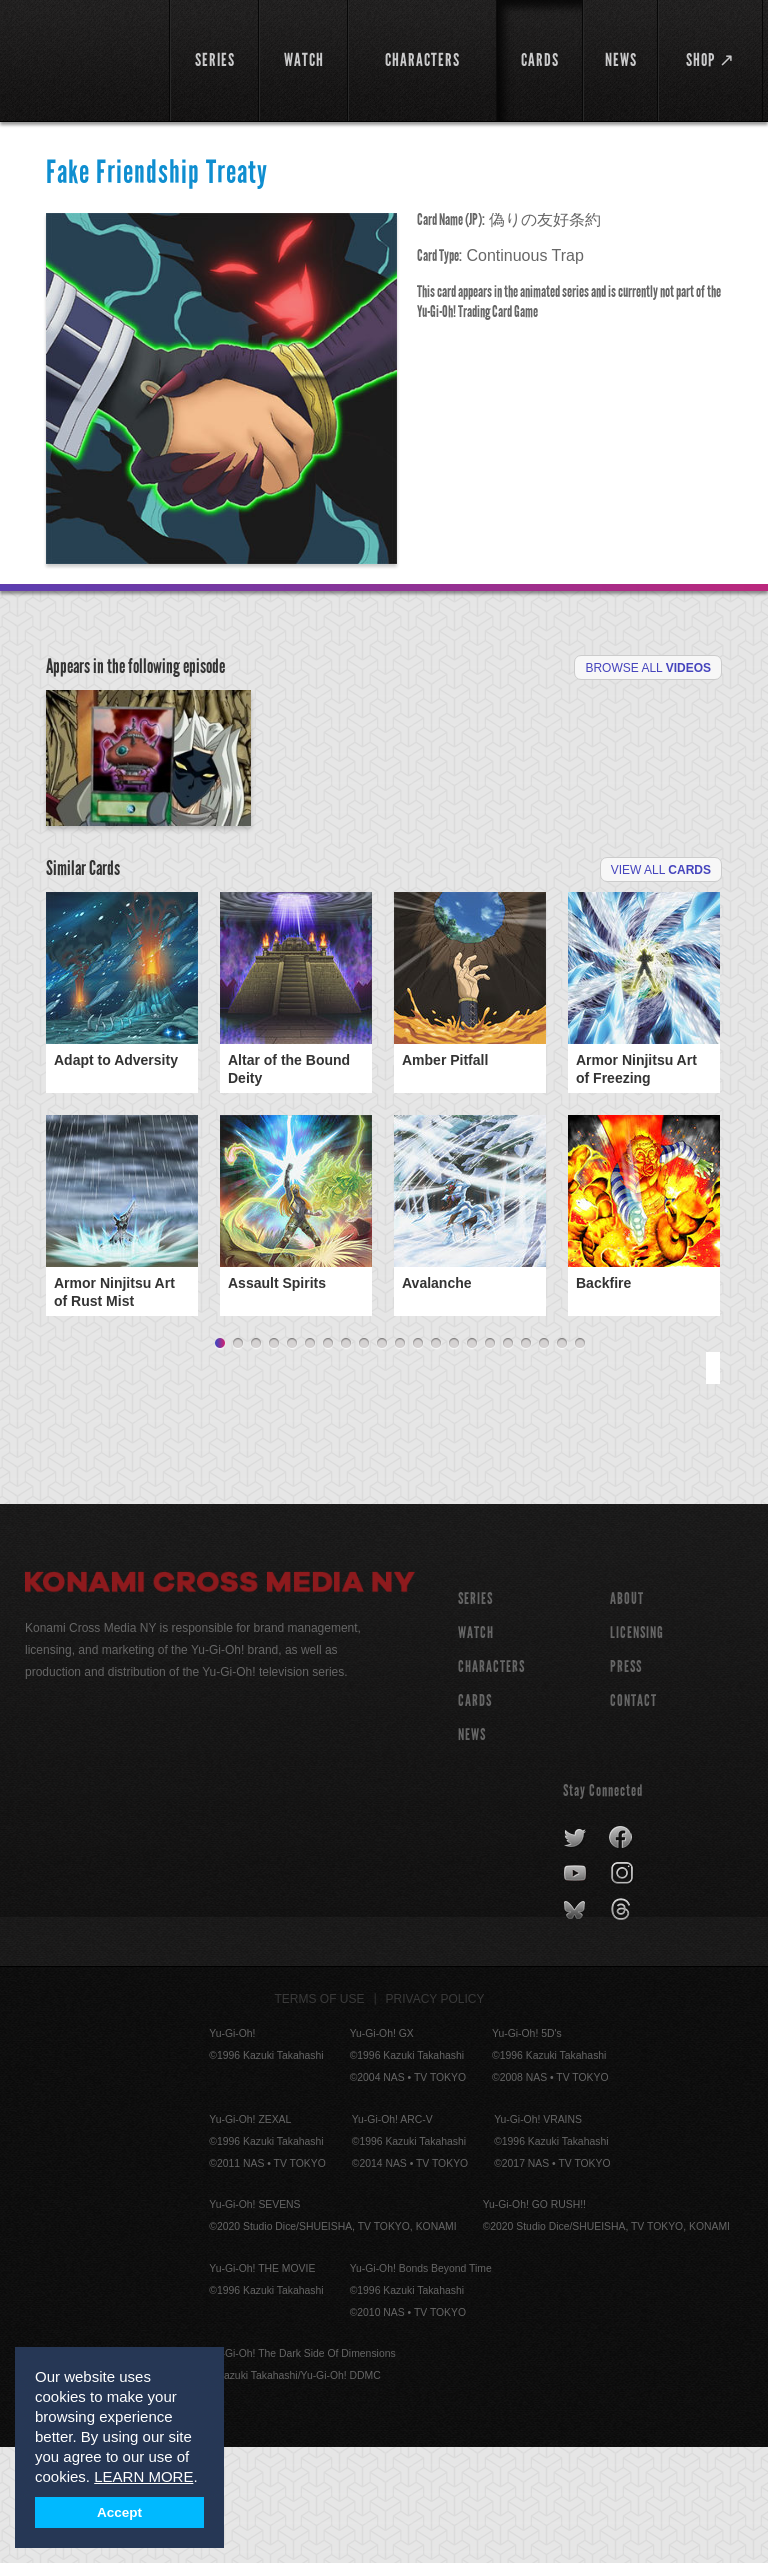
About (627, 1714)
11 (400, 1460)
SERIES (475, 1714)
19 (544, 1460)
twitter (575, 1954)
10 (382, 1460)
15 (472, 1460)
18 (526, 1460)
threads (623, 2026)
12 (418, 1460)
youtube (576, 1990)
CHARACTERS (491, 1782)
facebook (621, 1954)
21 (580, 1460)
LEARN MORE (143, 2476)
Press (626, 1782)
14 (454, 1460)
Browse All (648, 668)
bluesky (576, 2026)
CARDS (475, 1816)
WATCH (476, 1748)
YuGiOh (86, 60)
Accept (119, 2512)
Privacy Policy (435, 2115)
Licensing (637, 1748)
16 (490, 1460)
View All (661, 986)
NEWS (472, 1850)
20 (562, 1460)
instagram (623, 1990)
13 (436, 1460)
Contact (633, 1816)
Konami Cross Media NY (220, 1701)
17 (508, 1460)
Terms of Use (320, 2115)
